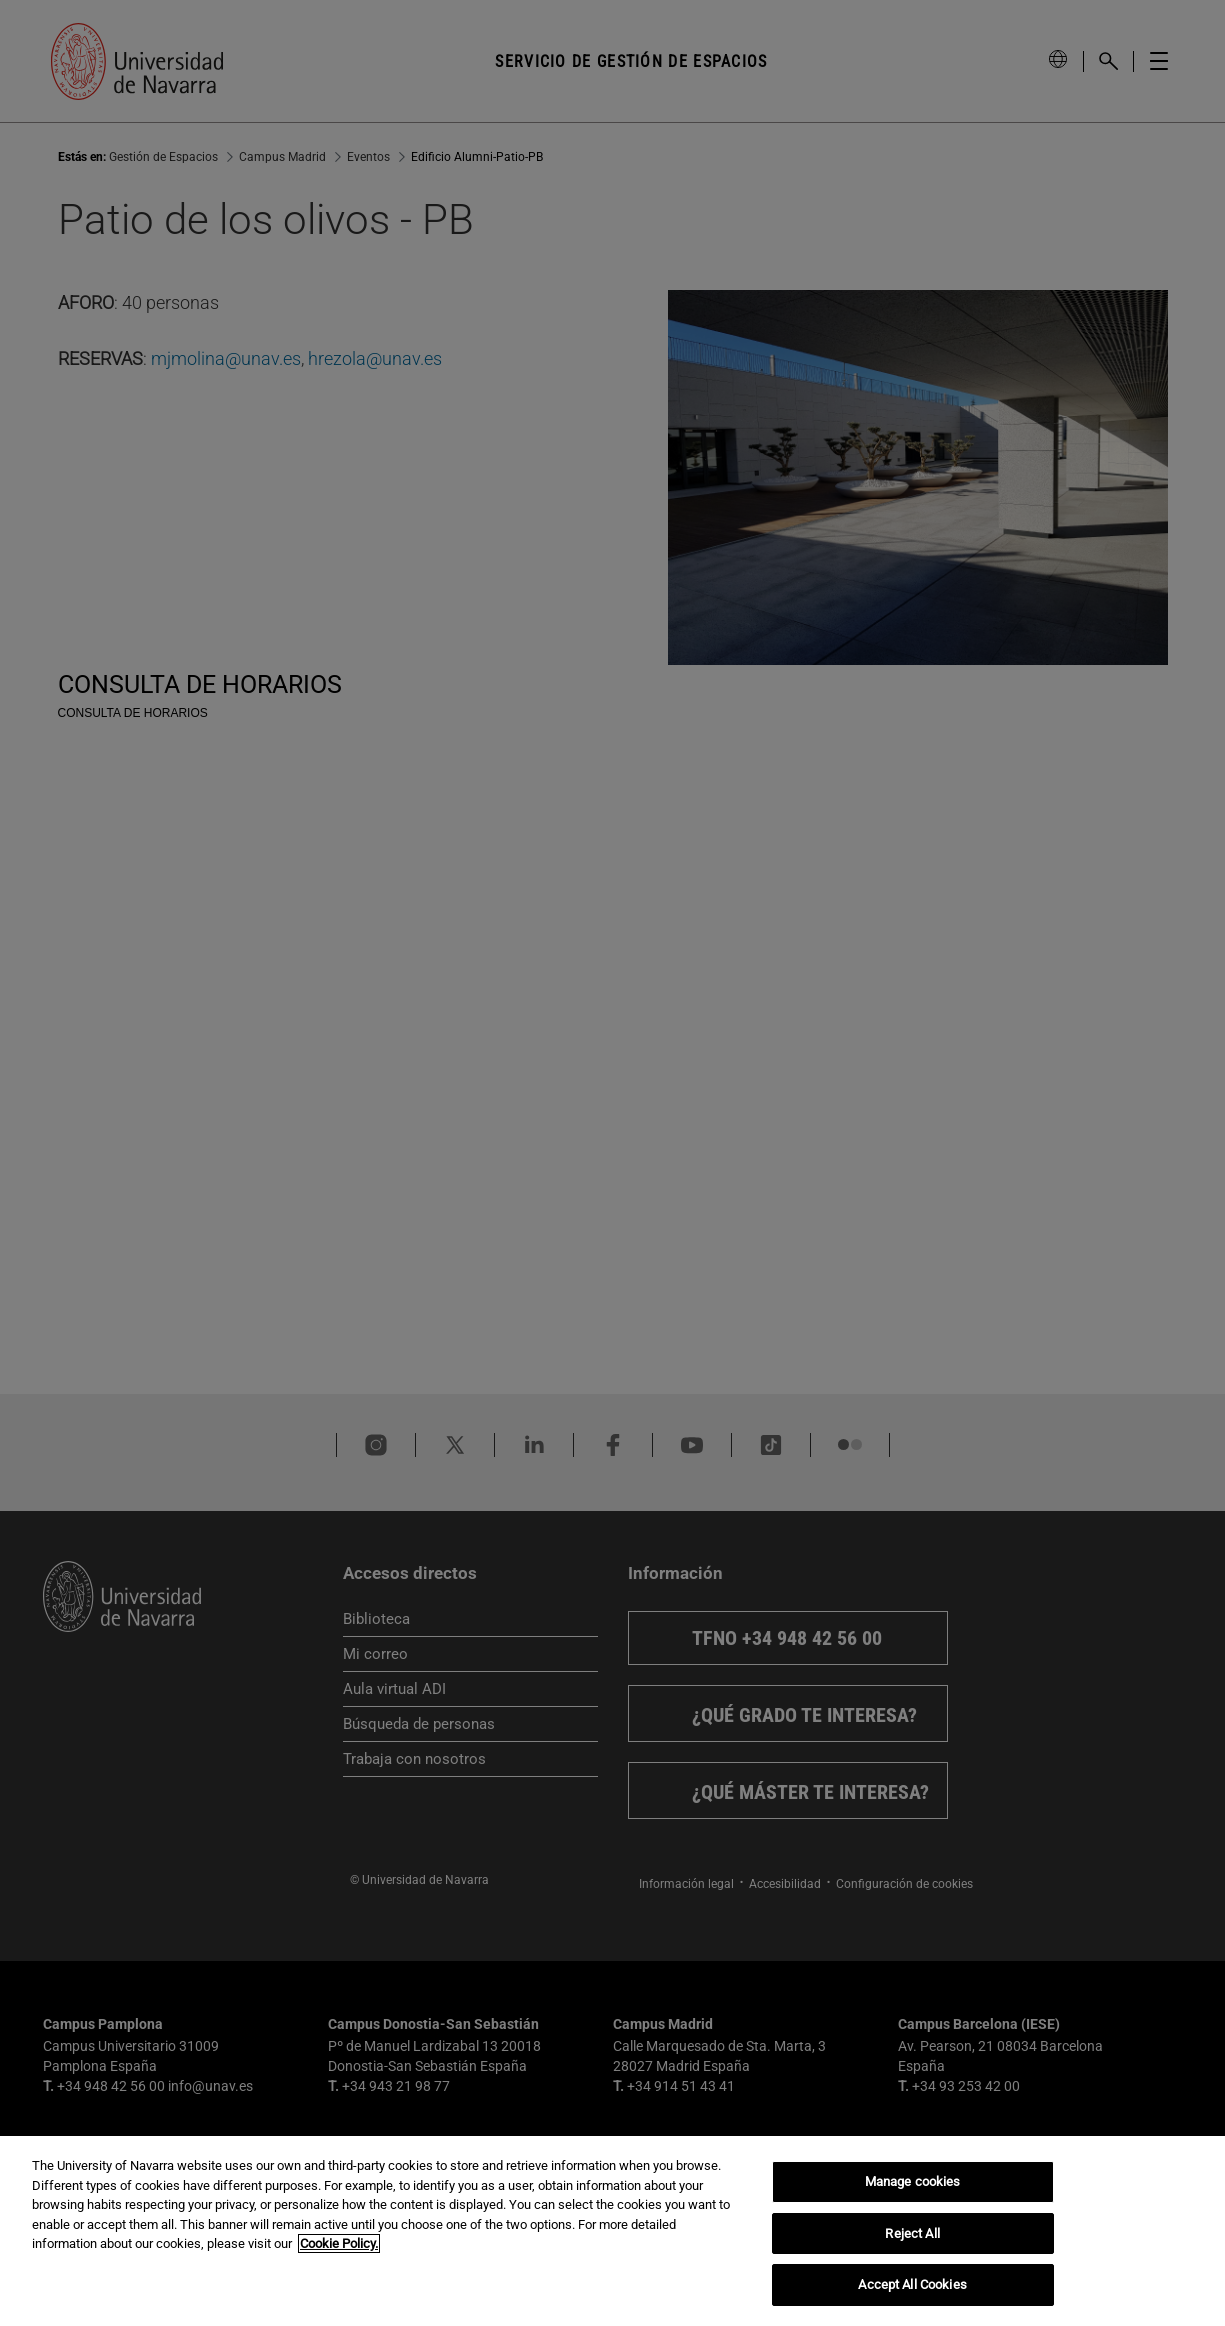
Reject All (912, 2233)
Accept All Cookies (912, 2284)
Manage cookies (913, 2181)
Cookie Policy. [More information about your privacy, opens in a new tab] (339, 2243)
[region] (612, 2231)
